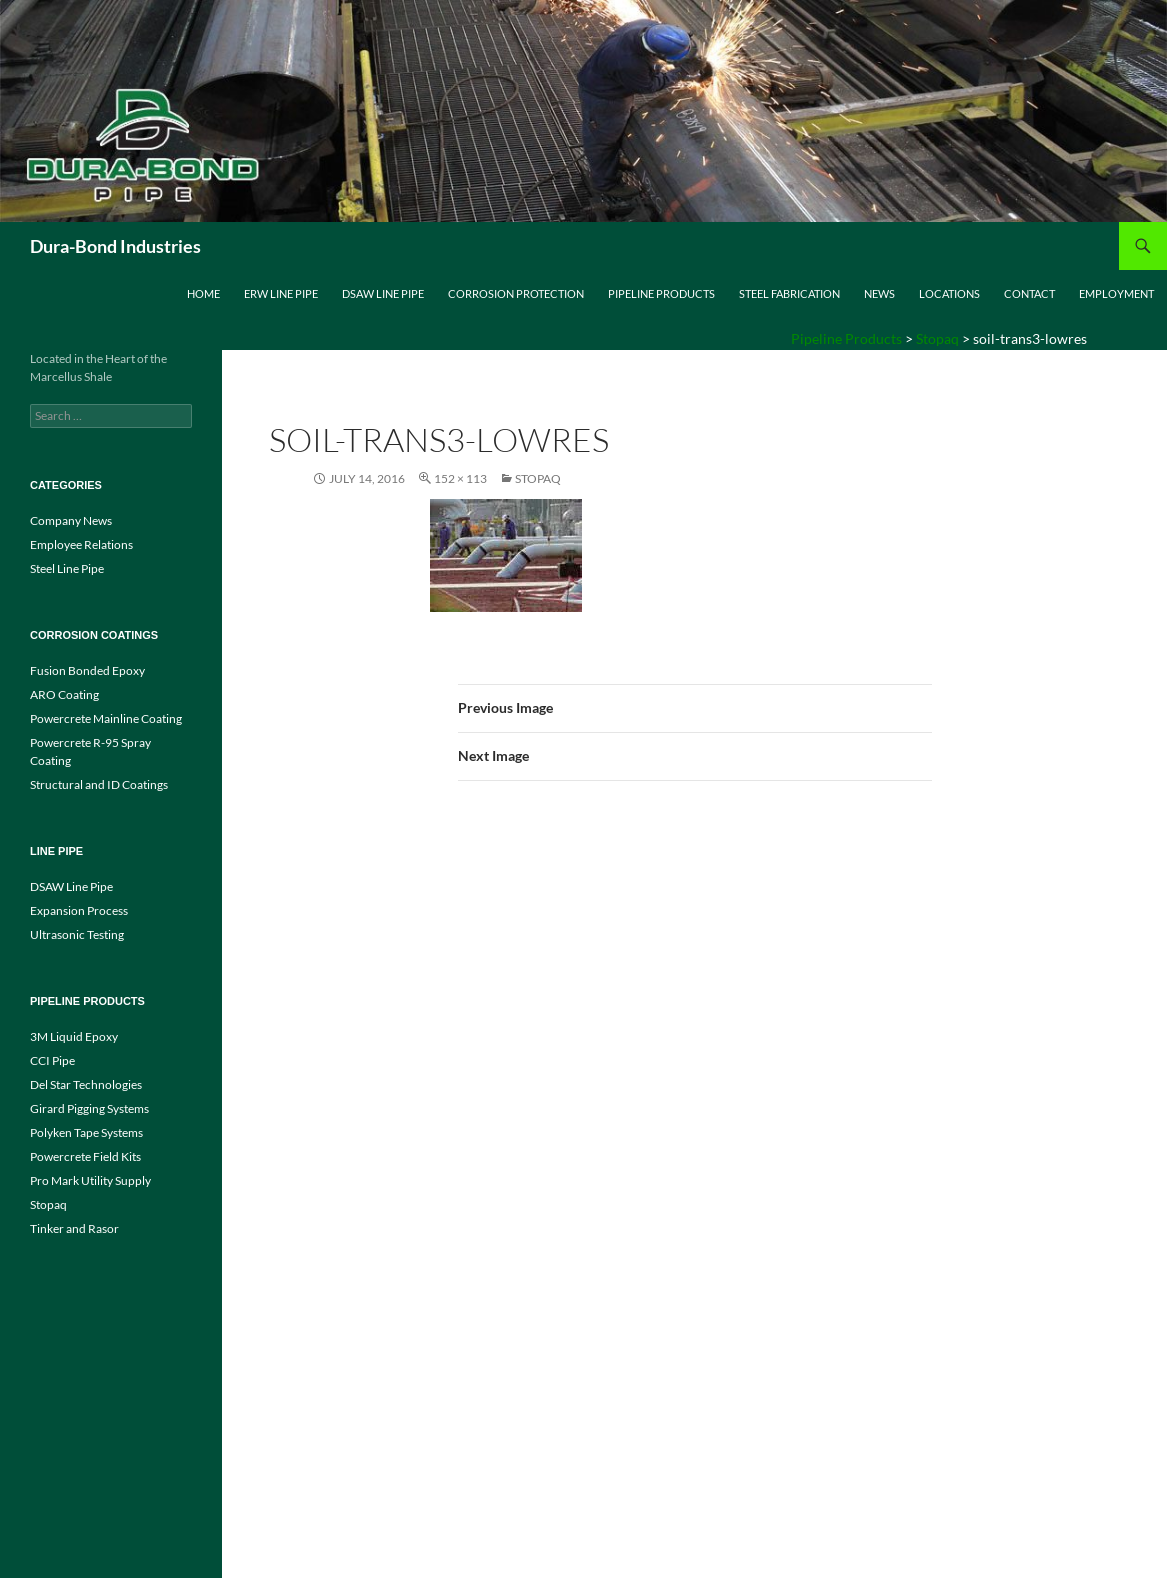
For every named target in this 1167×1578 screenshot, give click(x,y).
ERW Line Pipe (281, 293)
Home (203, 293)
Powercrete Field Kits (85, 1156)
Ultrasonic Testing (77, 934)
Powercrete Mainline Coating (106, 718)
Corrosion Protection (516, 293)
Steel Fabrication (789, 293)
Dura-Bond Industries (115, 246)
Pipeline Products (661, 293)
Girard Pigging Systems (89, 1108)
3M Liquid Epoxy (74, 1036)
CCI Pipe (52, 1060)
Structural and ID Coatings (99, 784)
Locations (949, 293)
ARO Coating (64, 694)
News (879, 293)
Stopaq (538, 478)
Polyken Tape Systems (86, 1132)
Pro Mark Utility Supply (90, 1180)
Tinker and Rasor (74, 1228)
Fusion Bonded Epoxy (87, 670)
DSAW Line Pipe (383, 293)
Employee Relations (81, 544)
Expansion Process (79, 910)
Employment (1116, 293)
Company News (71, 520)
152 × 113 (460, 478)
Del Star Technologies (86, 1084)
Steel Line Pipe (67, 568)
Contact (1029, 293)
